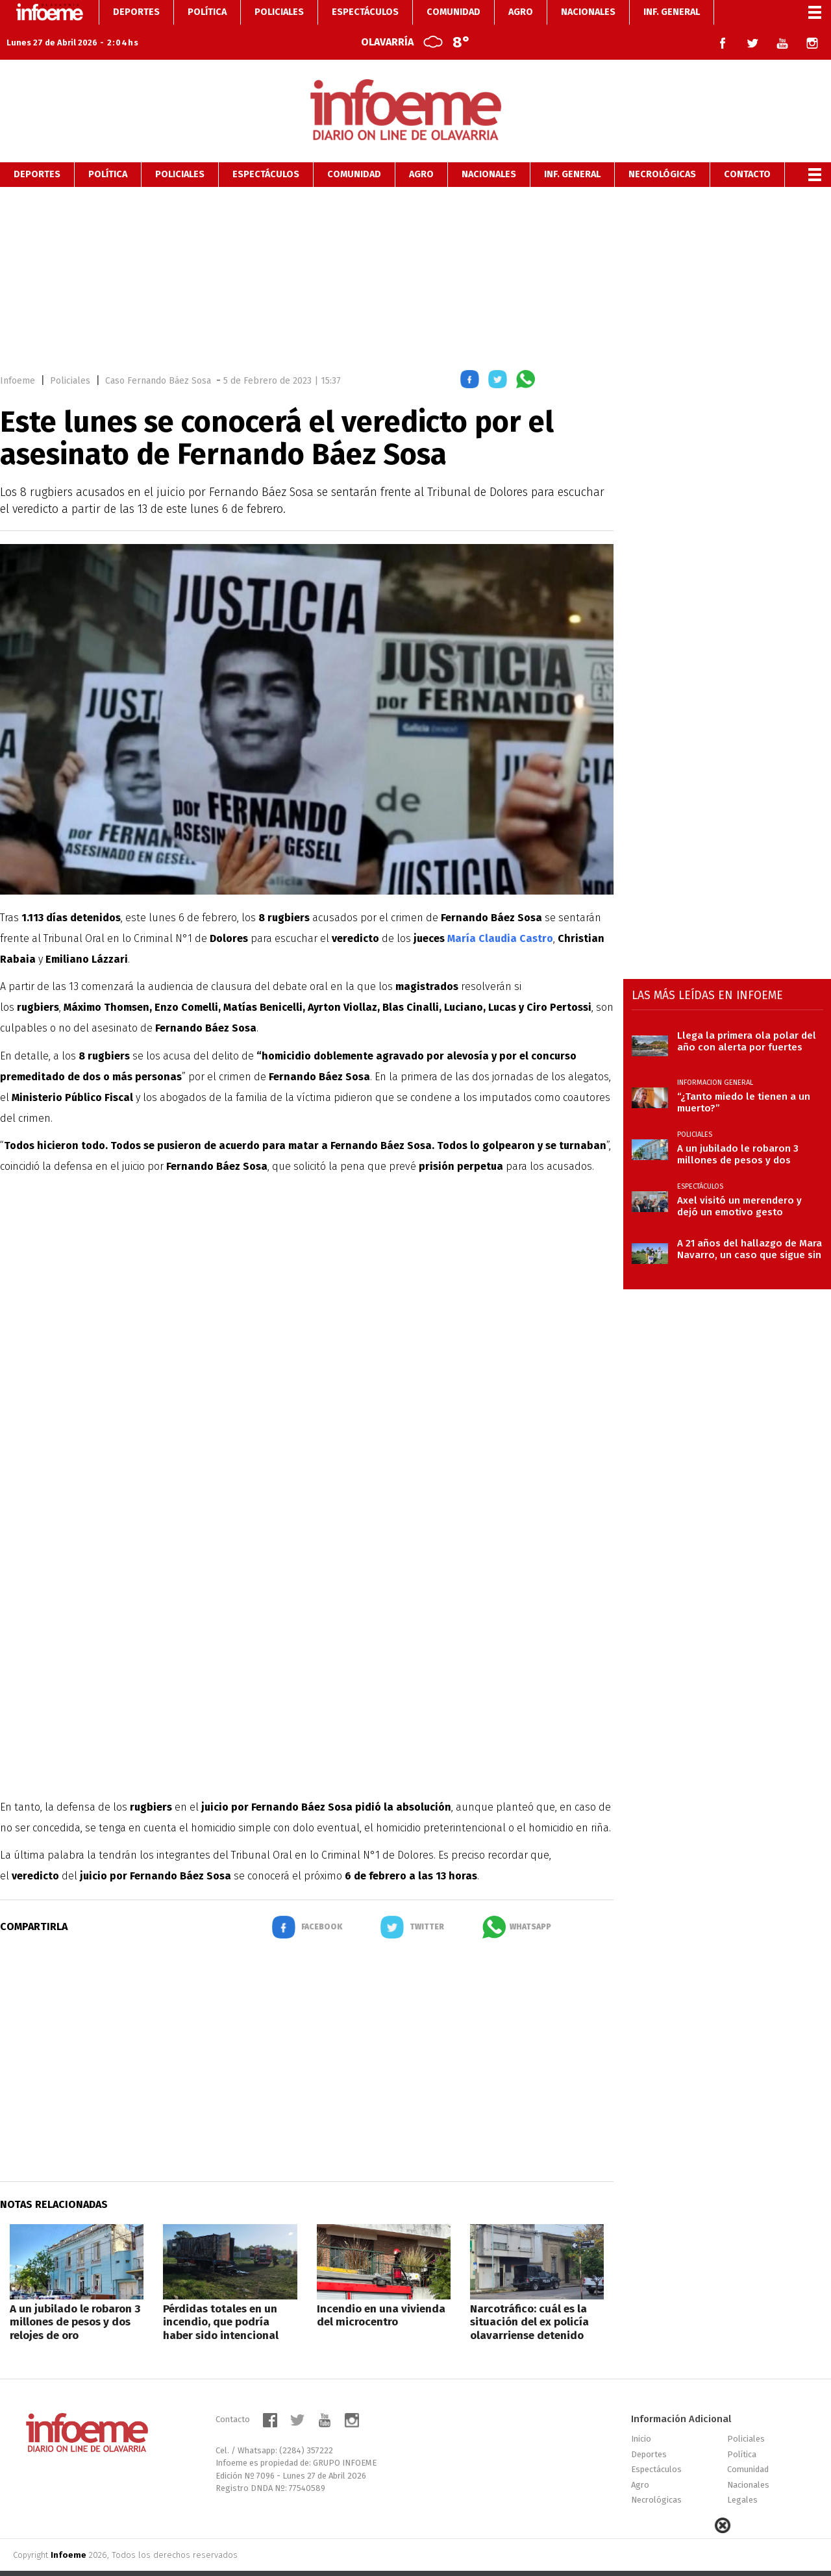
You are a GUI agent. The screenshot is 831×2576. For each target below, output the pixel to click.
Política (107, 149)
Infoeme (17, 356)
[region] (415, 251)
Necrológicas (662, 149)
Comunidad (354, 149)
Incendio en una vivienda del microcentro (381, 2290)
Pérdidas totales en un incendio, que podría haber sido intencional (221, 2297)
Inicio (641, 2414)
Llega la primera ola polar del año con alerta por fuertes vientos (746, 1016)
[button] (469, 356)
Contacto (747, 149)
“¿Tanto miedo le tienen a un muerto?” (743, 1077)
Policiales (180, 149)
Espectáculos (265, 149)
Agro (421, 149)
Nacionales (489, 149)
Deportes (37, 149)
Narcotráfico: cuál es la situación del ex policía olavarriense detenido (529, 2297)
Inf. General (572, 149)
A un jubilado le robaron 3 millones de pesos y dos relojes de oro (75, 2297)
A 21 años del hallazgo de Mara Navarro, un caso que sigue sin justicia (749, 1224)
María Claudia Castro (500, 914)
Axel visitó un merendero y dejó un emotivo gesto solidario (739, 1181)
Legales (742, 2475)
